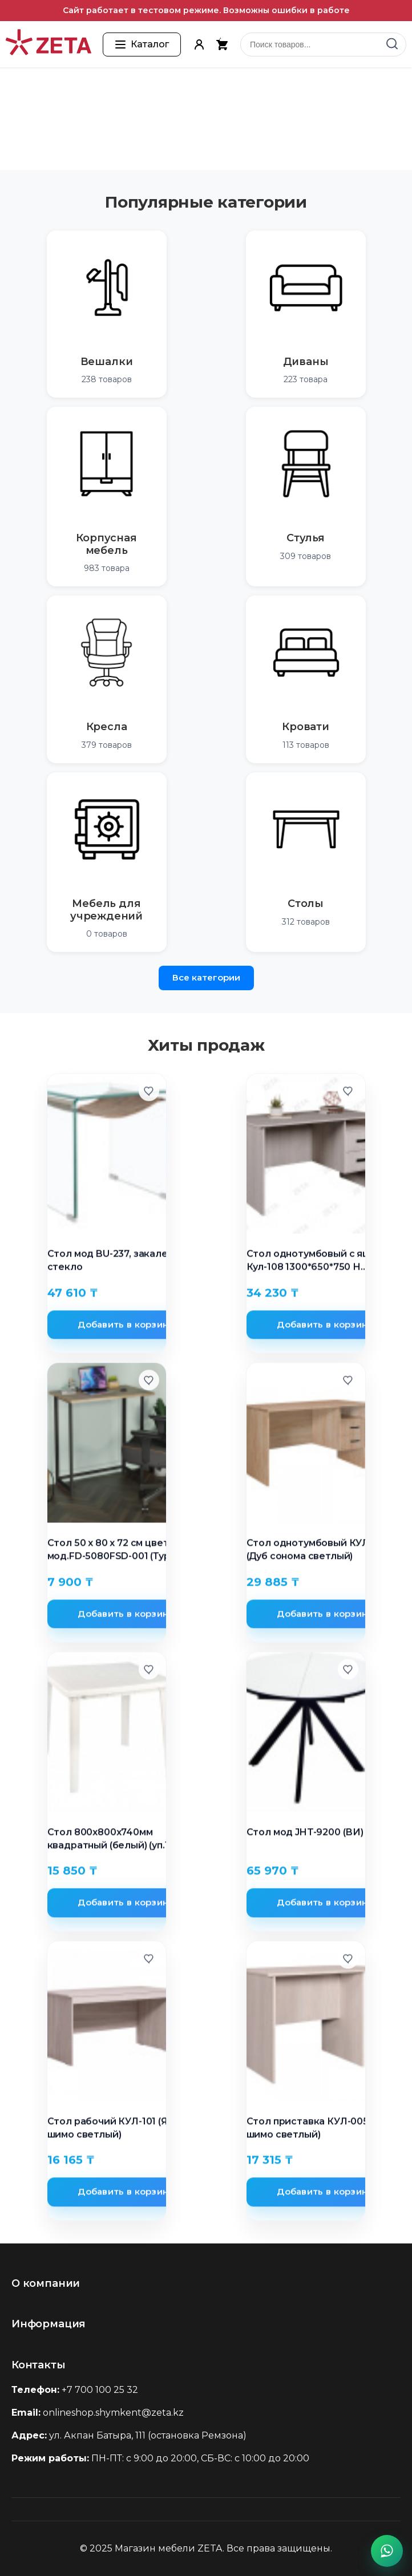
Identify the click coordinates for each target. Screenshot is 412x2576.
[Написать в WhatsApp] (387, 2551)
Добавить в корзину (125, 1327)
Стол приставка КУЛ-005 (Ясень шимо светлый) (325, 2130)
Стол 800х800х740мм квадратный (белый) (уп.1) (109, 1841)
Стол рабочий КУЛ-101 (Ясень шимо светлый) (119, 2130)
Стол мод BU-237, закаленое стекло (116, 1263)
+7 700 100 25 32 (100, 2389)
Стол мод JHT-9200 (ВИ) (305, 1834)
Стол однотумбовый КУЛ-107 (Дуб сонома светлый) (318, 1552)
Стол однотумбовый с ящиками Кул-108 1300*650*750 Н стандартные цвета (324, 1263)
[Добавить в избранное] (149, 1093)
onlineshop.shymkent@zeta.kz (113, 2412)
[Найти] (392, 44)
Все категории (206, 977)
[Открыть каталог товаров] (142, 44)
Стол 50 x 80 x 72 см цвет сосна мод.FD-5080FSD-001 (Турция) (123, 1552)
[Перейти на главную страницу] (48, 44)
